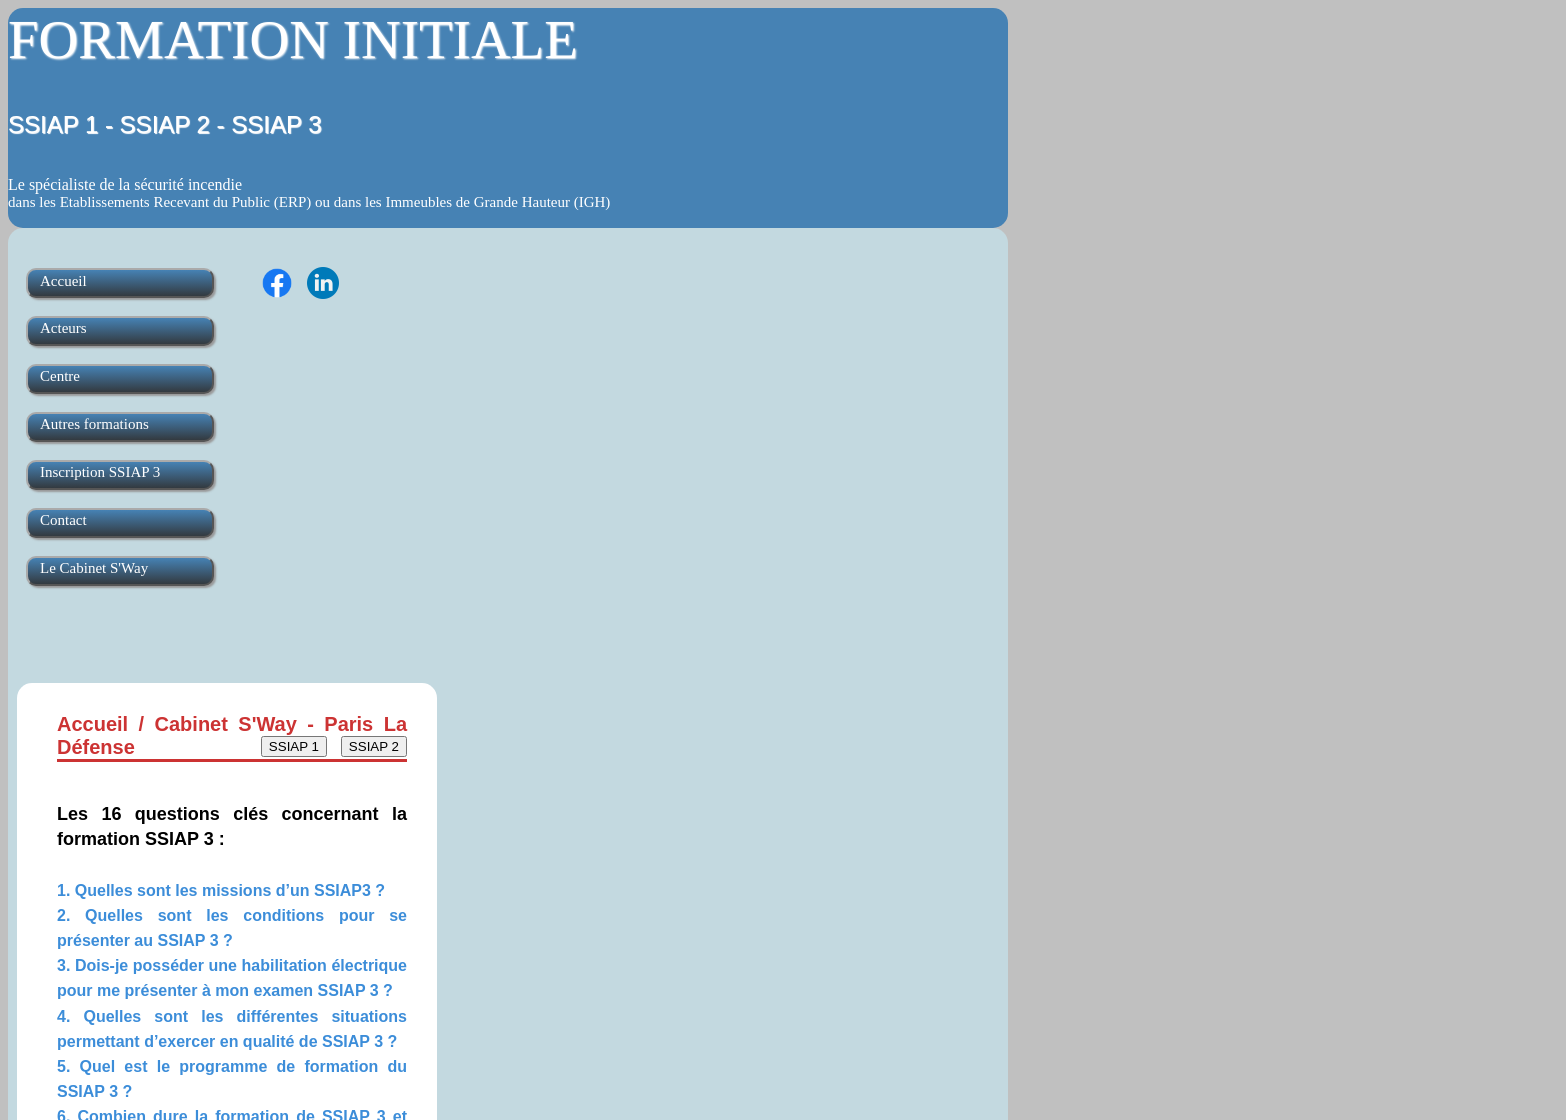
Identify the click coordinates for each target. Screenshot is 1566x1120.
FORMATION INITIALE (293, 39)
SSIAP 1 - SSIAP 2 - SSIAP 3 (165, 124)
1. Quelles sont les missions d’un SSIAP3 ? (221, 890)
